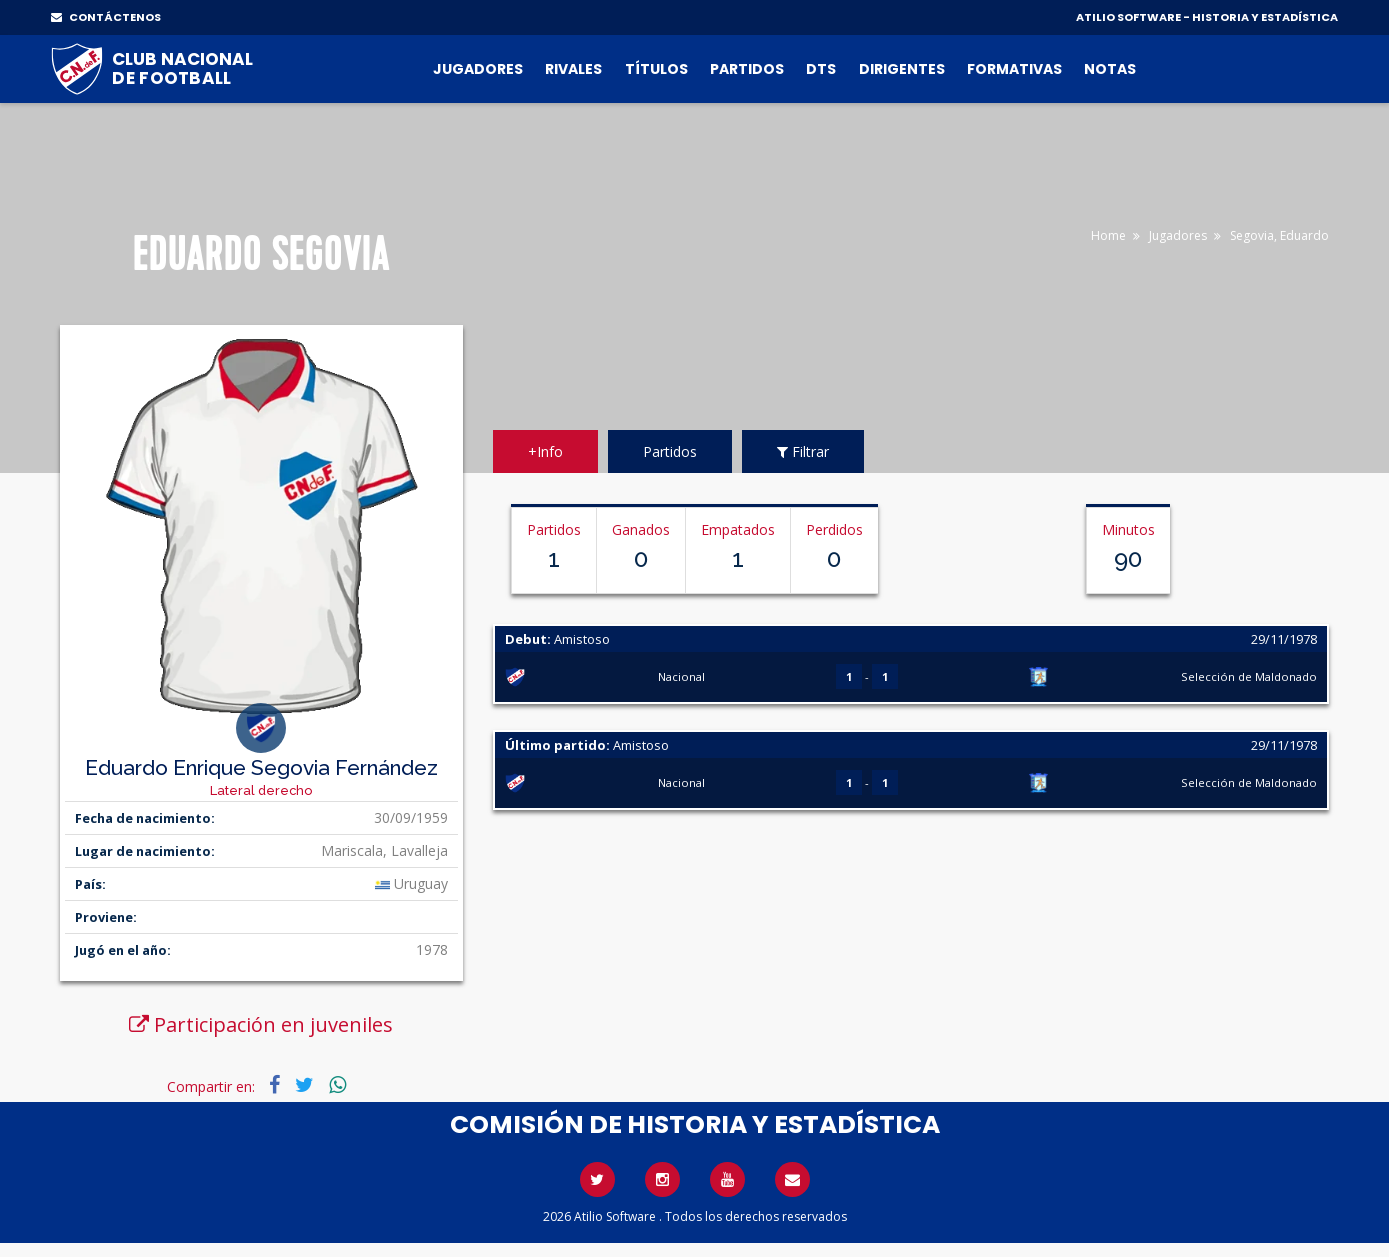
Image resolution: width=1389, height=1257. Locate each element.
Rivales (573, 69)
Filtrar (803, 451)
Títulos (656, 69)
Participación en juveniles (261, 1024)
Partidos (747, 69)
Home (1108, 235)
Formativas (1014, 69)
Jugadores (478, 69)
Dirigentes (902, 69)
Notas (1110, 69)
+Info (545, 451)
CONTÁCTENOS (106, 17)
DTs (821, 69)
